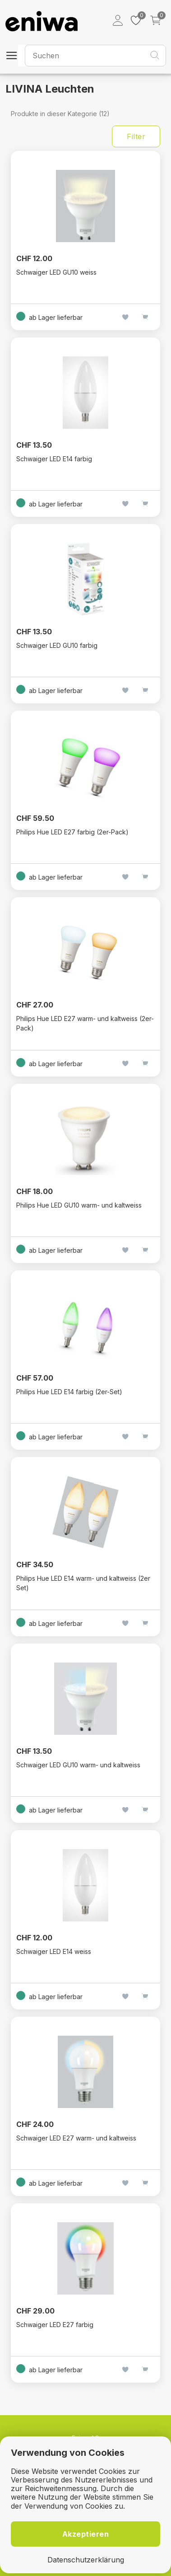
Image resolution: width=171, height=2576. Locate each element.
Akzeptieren (85, 2534)
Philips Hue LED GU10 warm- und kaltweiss (79, 1205)
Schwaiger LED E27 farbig (54, 2324)
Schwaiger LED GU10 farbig (56, 645)
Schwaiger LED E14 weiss (53, 1951)
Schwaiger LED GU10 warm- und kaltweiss (78, 1765)
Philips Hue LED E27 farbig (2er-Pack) (72, 832)
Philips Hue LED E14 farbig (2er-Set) (69, 1392)
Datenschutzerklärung (85, 2560)
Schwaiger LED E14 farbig (54, 459)
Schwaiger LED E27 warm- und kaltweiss (76, 2138)
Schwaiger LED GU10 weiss (56, 272)
